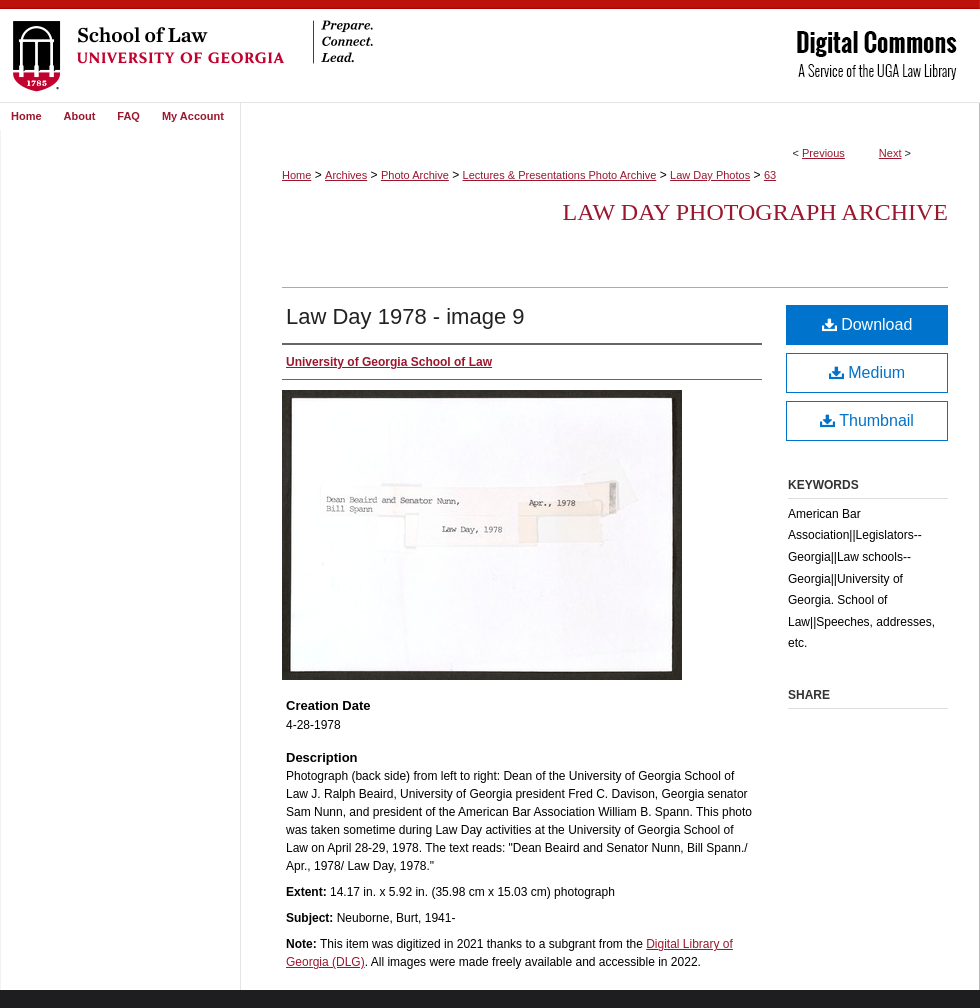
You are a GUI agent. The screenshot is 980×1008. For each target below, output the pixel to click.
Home (296, 175)
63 (770, 175)
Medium (867, 372)
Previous (823, 153)
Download (867, 324)
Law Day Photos (710, 175)
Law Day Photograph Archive (755, 212)
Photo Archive (415, 175)
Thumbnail (867, 420)
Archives (346, 175)
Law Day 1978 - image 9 (405, 316)
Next (890, 153)
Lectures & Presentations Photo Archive (560, 175)
